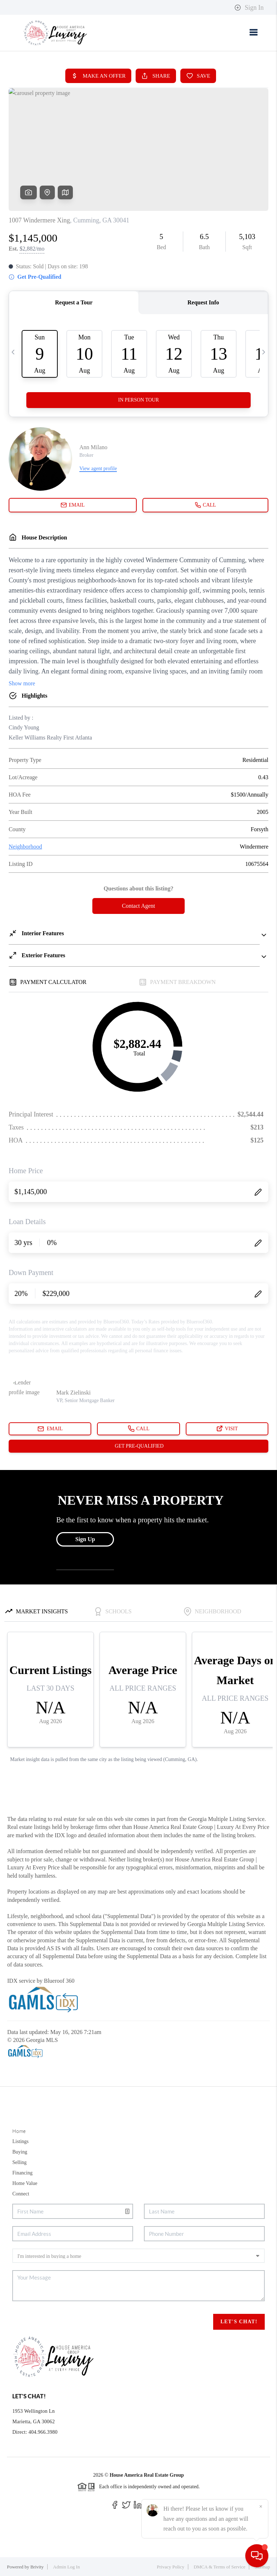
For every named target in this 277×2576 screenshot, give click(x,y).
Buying (19, 2152)
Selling (19, 2162)
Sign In (249, 7)
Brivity (37, 2567)
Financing (22, 2173)
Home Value (24, 2183)
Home (19, 2131)
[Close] (261, 2507)
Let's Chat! (239, 2321)
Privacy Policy (170, 2567)
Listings (20, 2141)
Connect (20, 2193)
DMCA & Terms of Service (219, 2567)
